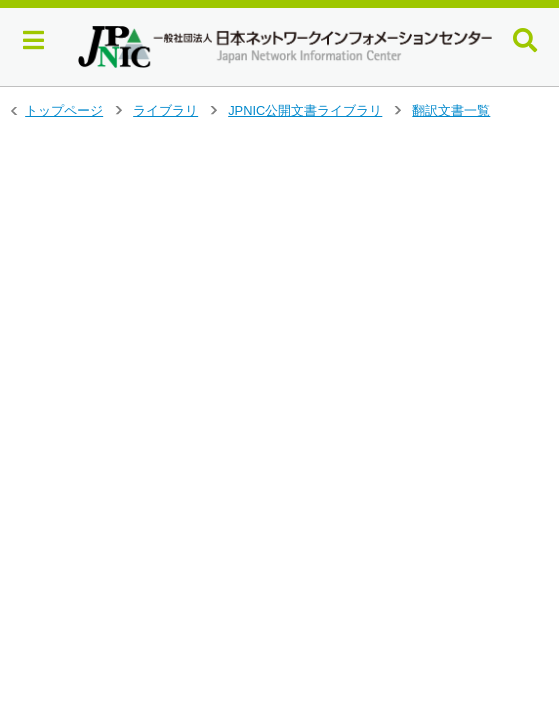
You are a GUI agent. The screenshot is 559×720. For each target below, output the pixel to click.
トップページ (64, 110)
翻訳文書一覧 (451, 110)
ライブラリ (165, 110)
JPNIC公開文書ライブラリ (305, 110)
